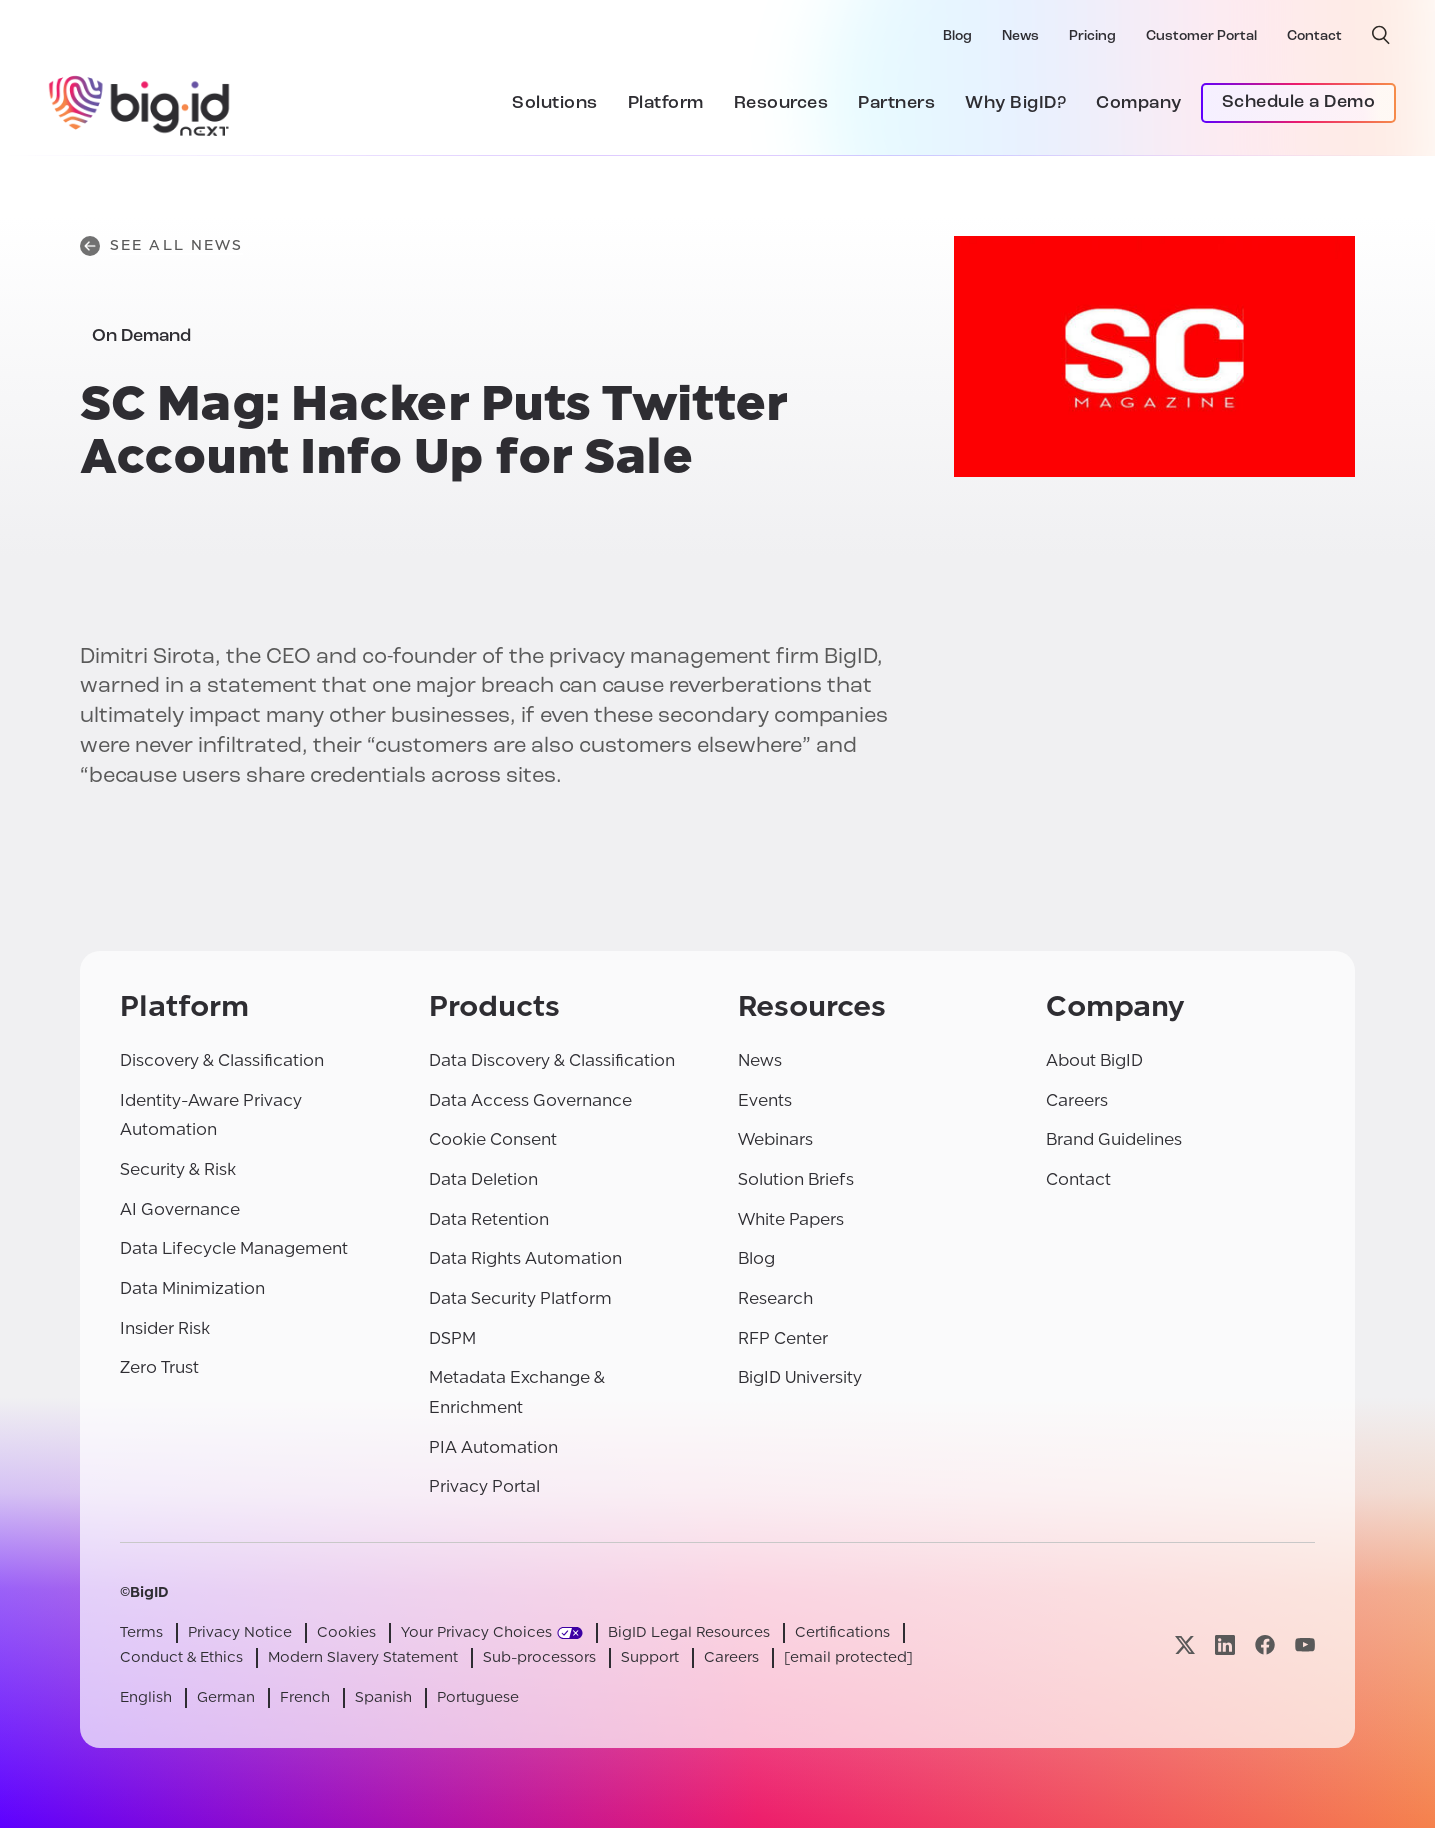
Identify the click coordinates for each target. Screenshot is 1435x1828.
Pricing (1092, 36)
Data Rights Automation (525, 1258)
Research (775, 1298)
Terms (141, 1632)
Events (765, 1100)
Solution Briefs (796, 1179)
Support (650, 1657)
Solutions (555, 103)
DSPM (452, 1338)
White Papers (791, 1219)
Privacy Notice (240, 1632)
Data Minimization (192, 1288)
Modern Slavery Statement (363, 1657)
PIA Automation (493, 1447)
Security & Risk (178, 1169)
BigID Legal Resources (689, 1632)
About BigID (1094, 1060)
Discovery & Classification (222, 1060)
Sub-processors (539, 1657)
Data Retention (489, 1219)
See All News (161, 246)
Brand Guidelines (1114, 1139)
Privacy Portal (484, 1486)
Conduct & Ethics (181, 1657)
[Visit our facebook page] (1265, 1645)
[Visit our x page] (1185, 1645)
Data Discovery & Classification (552, 1060)
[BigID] (140, 103)
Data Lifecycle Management (234, 1248)
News (1020, 36)
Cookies (346, 1632)
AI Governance (180, 1209)
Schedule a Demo (1299, 102)
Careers (1077, 1100)
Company (1139, 103)
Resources (781, 103)
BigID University (800, 1377)
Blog (957, 36)
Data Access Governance (530, 1100)
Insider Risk (165, 1328)
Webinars (775, 1139)
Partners (896, 103)
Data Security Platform (520, 1298)
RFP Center (783, 1338)
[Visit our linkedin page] (1225, 1645)
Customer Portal (1201, 36)
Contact (1314, 36)
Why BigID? (1015, 103)
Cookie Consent (493, 1139)
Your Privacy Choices (476, 1632)
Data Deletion (483, 1179)
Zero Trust (159, 1367)
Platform (666, 103)
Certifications (842, 1632)
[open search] (1381, 35)
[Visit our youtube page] (1305, 1645)
